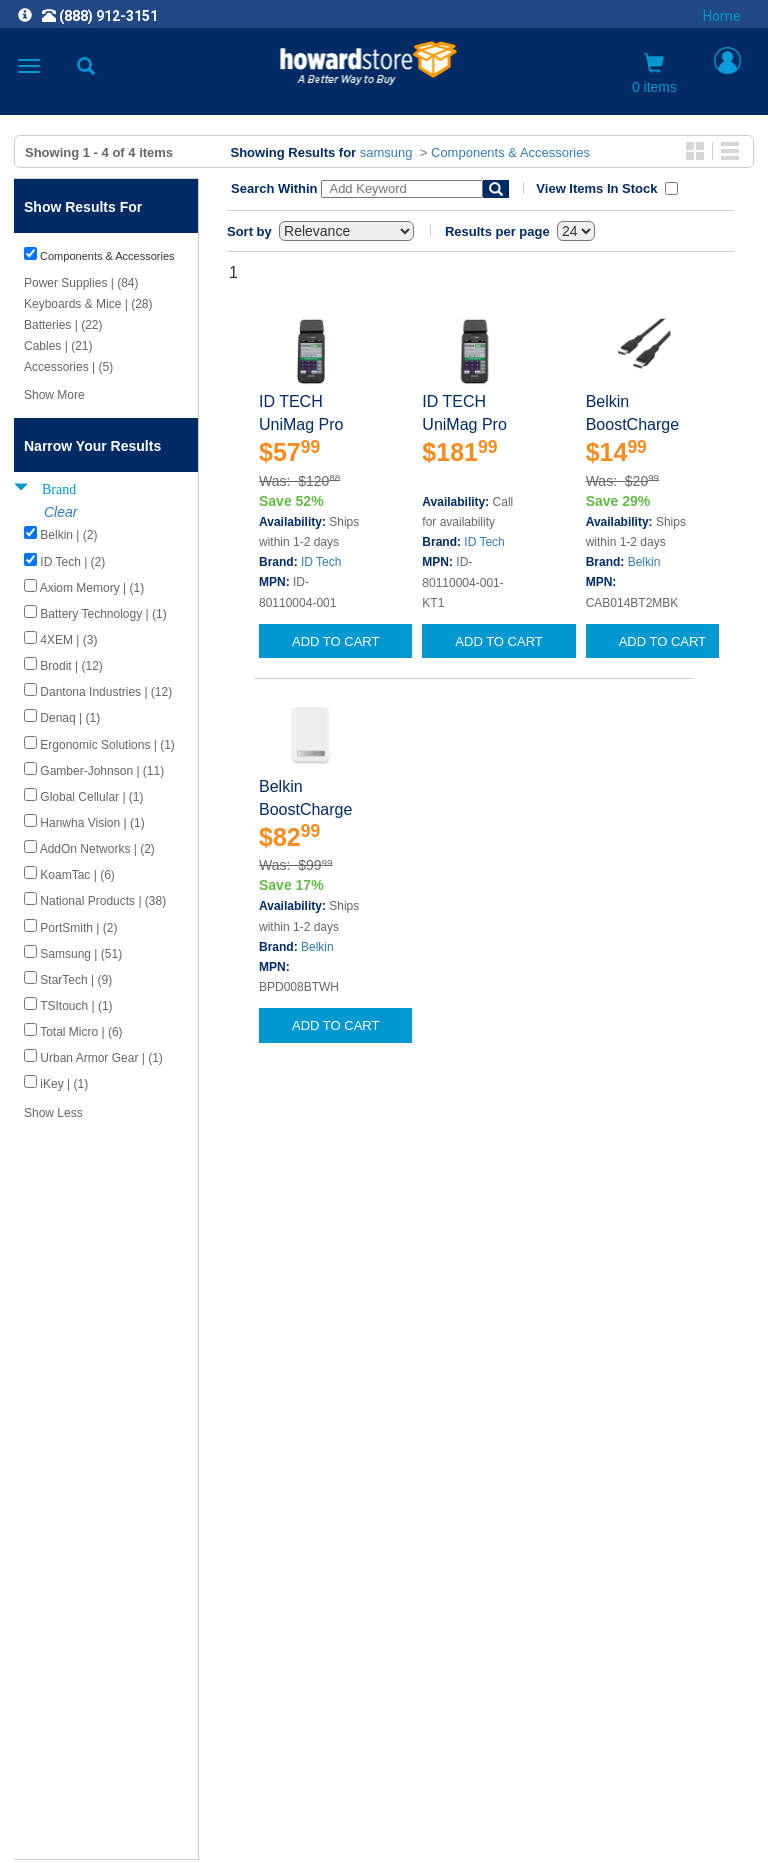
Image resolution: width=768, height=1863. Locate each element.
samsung (386, 152)
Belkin (644, 562)
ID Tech (321, 562)
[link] (262, 1813)
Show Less (53, 1113)
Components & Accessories (510, 152)
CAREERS (384, 1555)
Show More (54, 395)
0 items (654, 74)
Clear (60, 512)
